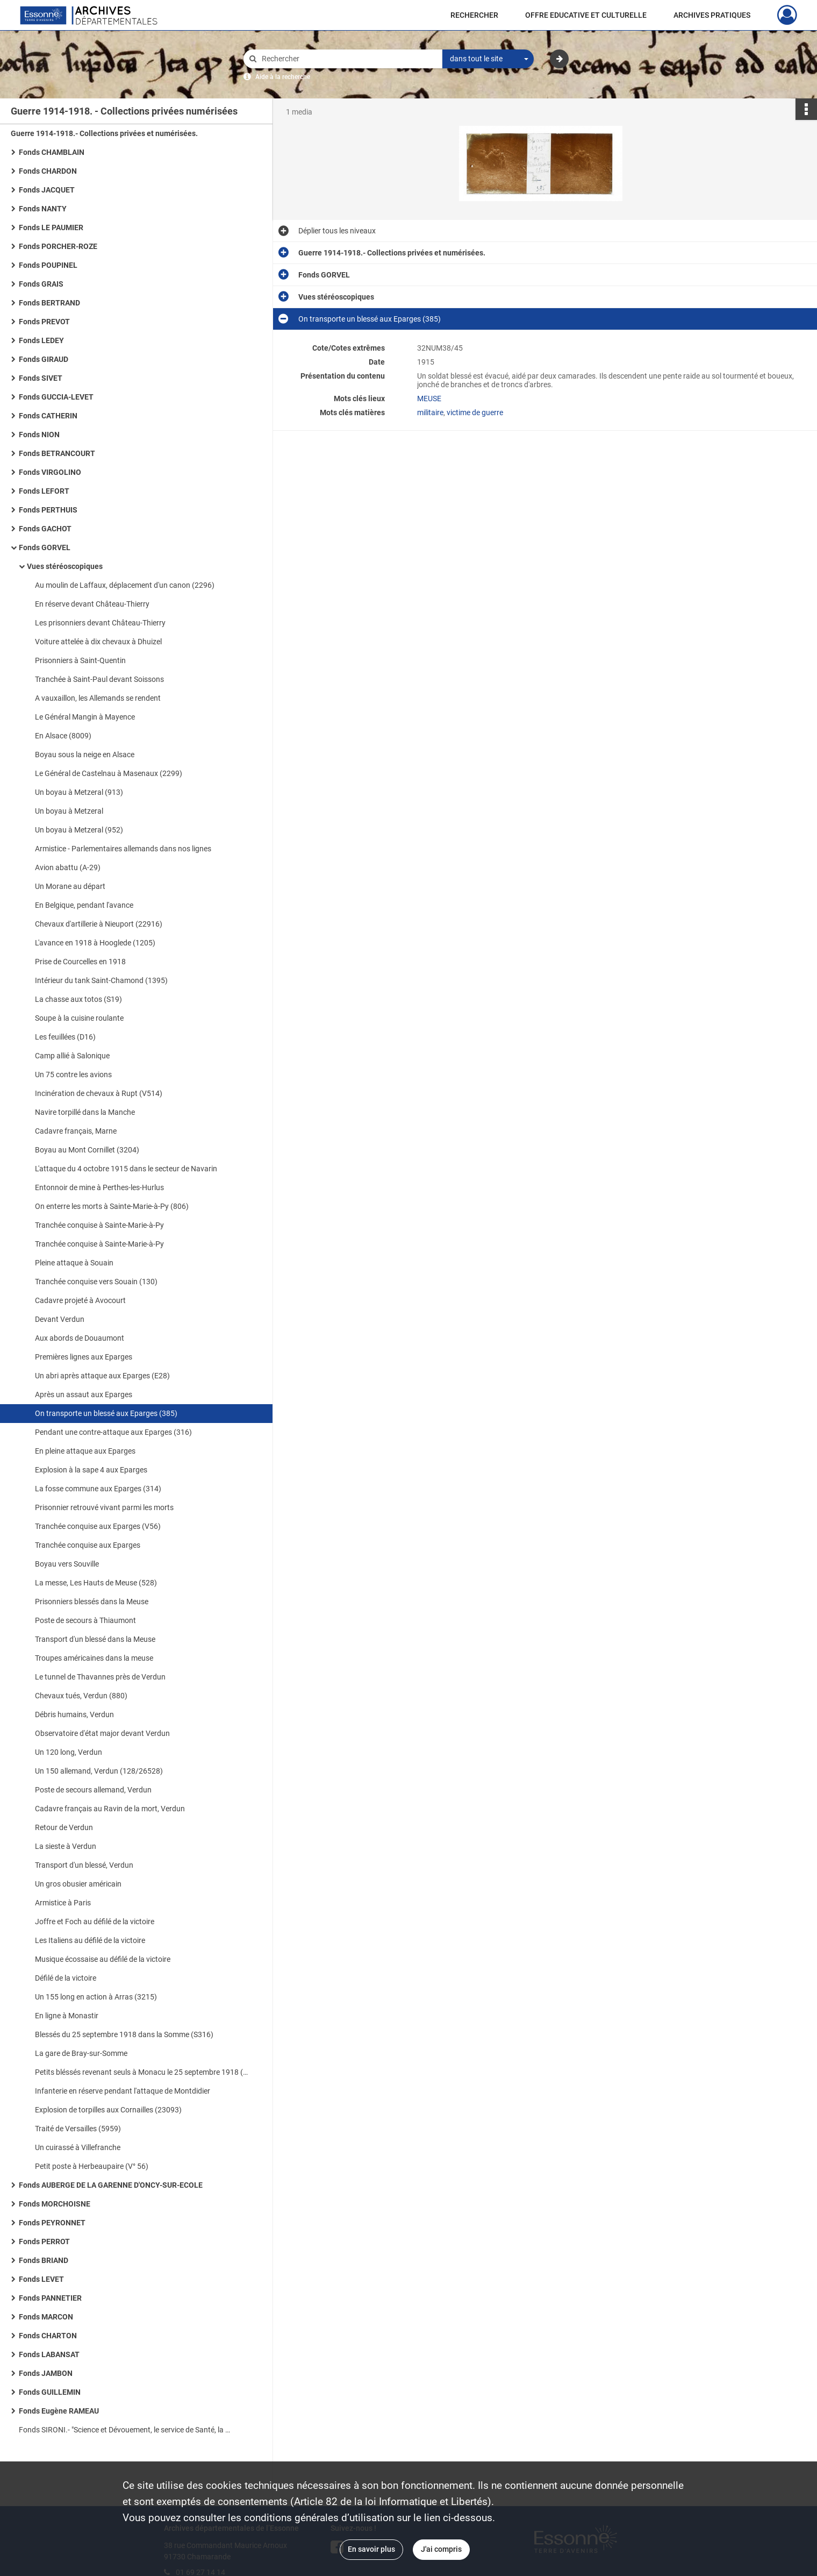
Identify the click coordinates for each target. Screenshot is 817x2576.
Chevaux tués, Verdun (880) (81, 1695)
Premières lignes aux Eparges (83, 1357)
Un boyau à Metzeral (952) (79, 830)
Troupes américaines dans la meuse (94, 1658)
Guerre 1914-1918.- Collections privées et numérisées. (104, 133)
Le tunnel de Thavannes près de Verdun (100, 1677)
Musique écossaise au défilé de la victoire (102, 1959)
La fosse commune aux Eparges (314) (98, 1488)
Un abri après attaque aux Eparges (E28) (102, 1375)
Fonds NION (39, 434)
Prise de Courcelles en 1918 (80, 961)
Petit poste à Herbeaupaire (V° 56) (91, 2166)
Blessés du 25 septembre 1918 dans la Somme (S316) (124, 2034)
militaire (430, 412)
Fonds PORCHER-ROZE (58, 246)
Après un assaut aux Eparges (83, 1394)
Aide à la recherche (282, 77)
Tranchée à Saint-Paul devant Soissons (99, 679)
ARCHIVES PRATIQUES (711, 15)
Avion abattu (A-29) (68, 867)
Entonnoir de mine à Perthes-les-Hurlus (99, 1187)
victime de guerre (475, 412)
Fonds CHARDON (48, 171)
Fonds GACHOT (45, 528)
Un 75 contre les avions (73, 1074)
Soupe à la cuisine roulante (79, 1018)
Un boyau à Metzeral (69, 811)
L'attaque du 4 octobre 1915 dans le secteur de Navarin (126, 1168)
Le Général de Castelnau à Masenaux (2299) (108, 773)
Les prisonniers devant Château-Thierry (100, 622)
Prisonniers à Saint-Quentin (80, 660)
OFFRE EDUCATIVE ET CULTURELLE (586, 15)
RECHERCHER (474, 15)
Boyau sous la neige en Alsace (84, 754)
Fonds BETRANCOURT (57, 453)
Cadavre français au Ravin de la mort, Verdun (110, 1808)
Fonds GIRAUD (43, 359)
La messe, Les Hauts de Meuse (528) (96, 1582)
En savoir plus (371, 2549)
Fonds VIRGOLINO (50, 472)
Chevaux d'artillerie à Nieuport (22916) (98, 924)
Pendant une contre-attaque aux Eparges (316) (113, 1432)
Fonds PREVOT (44, 321)
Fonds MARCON (46, 2316)
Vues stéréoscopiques (65, 566)
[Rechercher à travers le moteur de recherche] (348, 59)
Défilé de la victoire (65, 1978)
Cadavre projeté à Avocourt (80, 1300)
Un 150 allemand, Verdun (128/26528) (99, 1771)
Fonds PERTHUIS (48, 510)
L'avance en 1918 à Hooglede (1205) (95, 942)
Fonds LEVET (41, 2279)
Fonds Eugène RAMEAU (59, 2411)
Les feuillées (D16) (65, 1037)
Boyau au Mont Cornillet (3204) (87, 1149)
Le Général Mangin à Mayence (85, 717)
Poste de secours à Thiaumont (85, 1620)
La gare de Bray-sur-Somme (81, 2053)
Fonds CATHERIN (48, 415)
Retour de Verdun (64, 1827)
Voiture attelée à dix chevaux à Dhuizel (98, 641)
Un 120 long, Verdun (68, 1752)
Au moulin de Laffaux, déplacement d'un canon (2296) (124, 585)
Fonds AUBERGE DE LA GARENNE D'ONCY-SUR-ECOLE (111, 2185)
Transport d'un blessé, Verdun (84, 1865)
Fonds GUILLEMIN (50, 2392)
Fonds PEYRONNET (52, 2222)
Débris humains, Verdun (74, 1714)
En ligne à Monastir (66, 2015)
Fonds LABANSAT (49, 2354)
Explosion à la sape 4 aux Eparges (91, 1469)
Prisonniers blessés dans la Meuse (91, 1601)
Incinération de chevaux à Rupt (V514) (98, 1093)
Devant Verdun (59, 1319)
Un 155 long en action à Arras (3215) (96, 1997)
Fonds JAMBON (46, 2373)
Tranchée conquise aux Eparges (87, 1545)
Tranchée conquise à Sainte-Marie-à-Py (99, 1225)
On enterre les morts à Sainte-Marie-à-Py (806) (112, 1206)
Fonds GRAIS (41, 284)
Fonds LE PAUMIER (51, 227)
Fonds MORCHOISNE (54, 2204)
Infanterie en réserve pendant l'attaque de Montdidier (122, 2091)
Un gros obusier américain (78, 1884)
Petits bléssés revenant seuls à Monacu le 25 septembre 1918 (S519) (142, 2072)
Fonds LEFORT (44, 491)
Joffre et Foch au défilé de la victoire (94, 1921)
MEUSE (429, 398)
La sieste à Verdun (65, 1846)
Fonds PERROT (44, 2241)
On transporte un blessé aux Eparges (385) (106, 1413)
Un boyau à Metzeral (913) (79, 792)
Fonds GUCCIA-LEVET (56, 397)
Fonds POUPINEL (48, 265)
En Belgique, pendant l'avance (84, 905)
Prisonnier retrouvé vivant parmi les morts (104, 1507)
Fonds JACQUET (47, 190)
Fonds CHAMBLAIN (51, 152)
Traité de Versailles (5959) (78, 2128)
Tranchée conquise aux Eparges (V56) (98, 1526)
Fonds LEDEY (41, 340)
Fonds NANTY (43, 208)
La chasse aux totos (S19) (78, 999)
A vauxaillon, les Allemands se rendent (98, 698)
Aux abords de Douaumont (79, 1338)
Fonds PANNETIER (50, 2298)
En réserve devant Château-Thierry (92, 604)
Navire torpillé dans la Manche (85, 1112)
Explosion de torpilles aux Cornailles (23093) (108, 2109)
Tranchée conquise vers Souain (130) (96, 1281)
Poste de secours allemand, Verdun (93, 1789)
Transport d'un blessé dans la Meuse (95, 1639)
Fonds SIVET (40, 378)
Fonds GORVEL (44, 547)
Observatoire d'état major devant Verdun (102, 1733)
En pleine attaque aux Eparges (85, 1451)
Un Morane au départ (70, 886)
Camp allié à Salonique (72, 1055)
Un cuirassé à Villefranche (77, 2147)
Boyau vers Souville (67, 1564)
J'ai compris (441, 2549)
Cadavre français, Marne (76, 1131)
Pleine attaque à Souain (74, 1262)
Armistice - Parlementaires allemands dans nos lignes (123, 848)
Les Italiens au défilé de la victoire (90, 1940)
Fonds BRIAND (43, 2260)
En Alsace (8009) (63, 735)
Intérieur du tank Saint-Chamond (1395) (101, 980)
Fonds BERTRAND (49, 302)
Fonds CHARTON (48, 2335)
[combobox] (488, 59)
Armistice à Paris (63, 1902)
